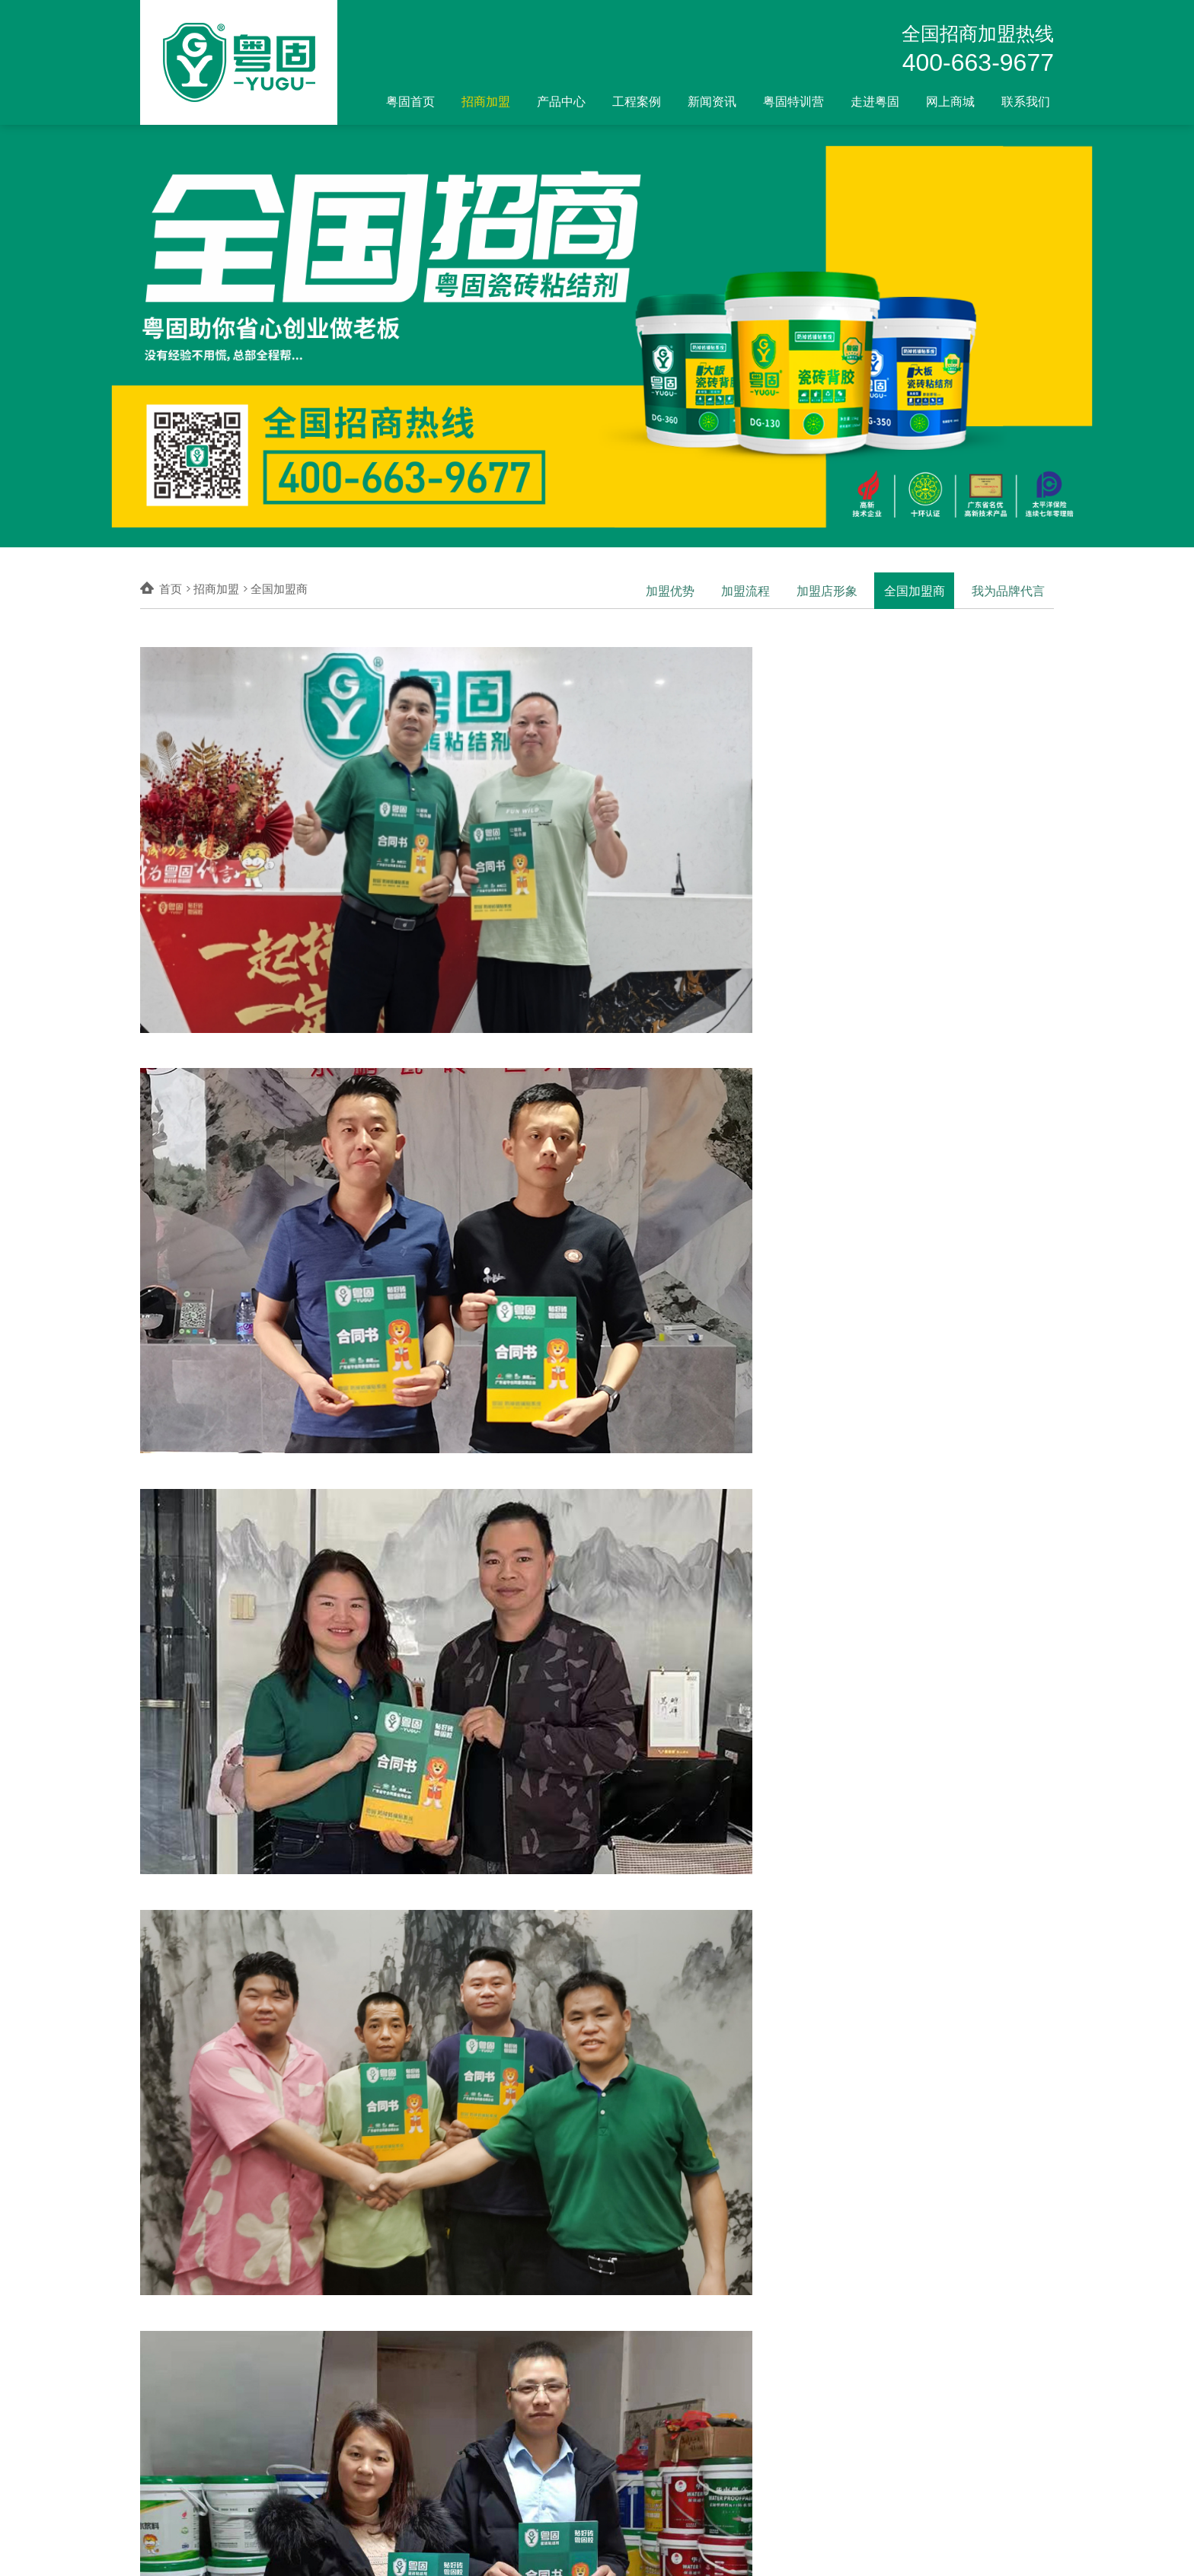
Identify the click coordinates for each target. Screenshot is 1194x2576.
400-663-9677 (978, 62)
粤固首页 (410, 101)
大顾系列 (476, 2436)
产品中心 (561, 101)
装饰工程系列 (487, 2475)
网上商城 (950, 101)
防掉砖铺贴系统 (492, 2396)
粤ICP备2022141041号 (410, 2552)
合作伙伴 (572, 2456)
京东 (632, 2396)
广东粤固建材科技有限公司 (254, 2552)
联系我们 (1025, 101)
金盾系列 (476, 2456)
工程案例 (636, 101)
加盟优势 (669, 588)
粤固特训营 (793, 101)
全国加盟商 (914, 588)
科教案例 (572, 2416)
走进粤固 (875, 101)
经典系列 (476, 2416)
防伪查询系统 (487, 2494)
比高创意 (815, 2552)
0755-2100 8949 (1018, 2552)
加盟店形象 (827, 588)
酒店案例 (572, 2436)
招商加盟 (485, 101)
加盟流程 (745, 588)
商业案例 (572, 2396)
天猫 (632, 2416)
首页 (170, 588)
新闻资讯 (712, 101)
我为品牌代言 (1008, 588)
